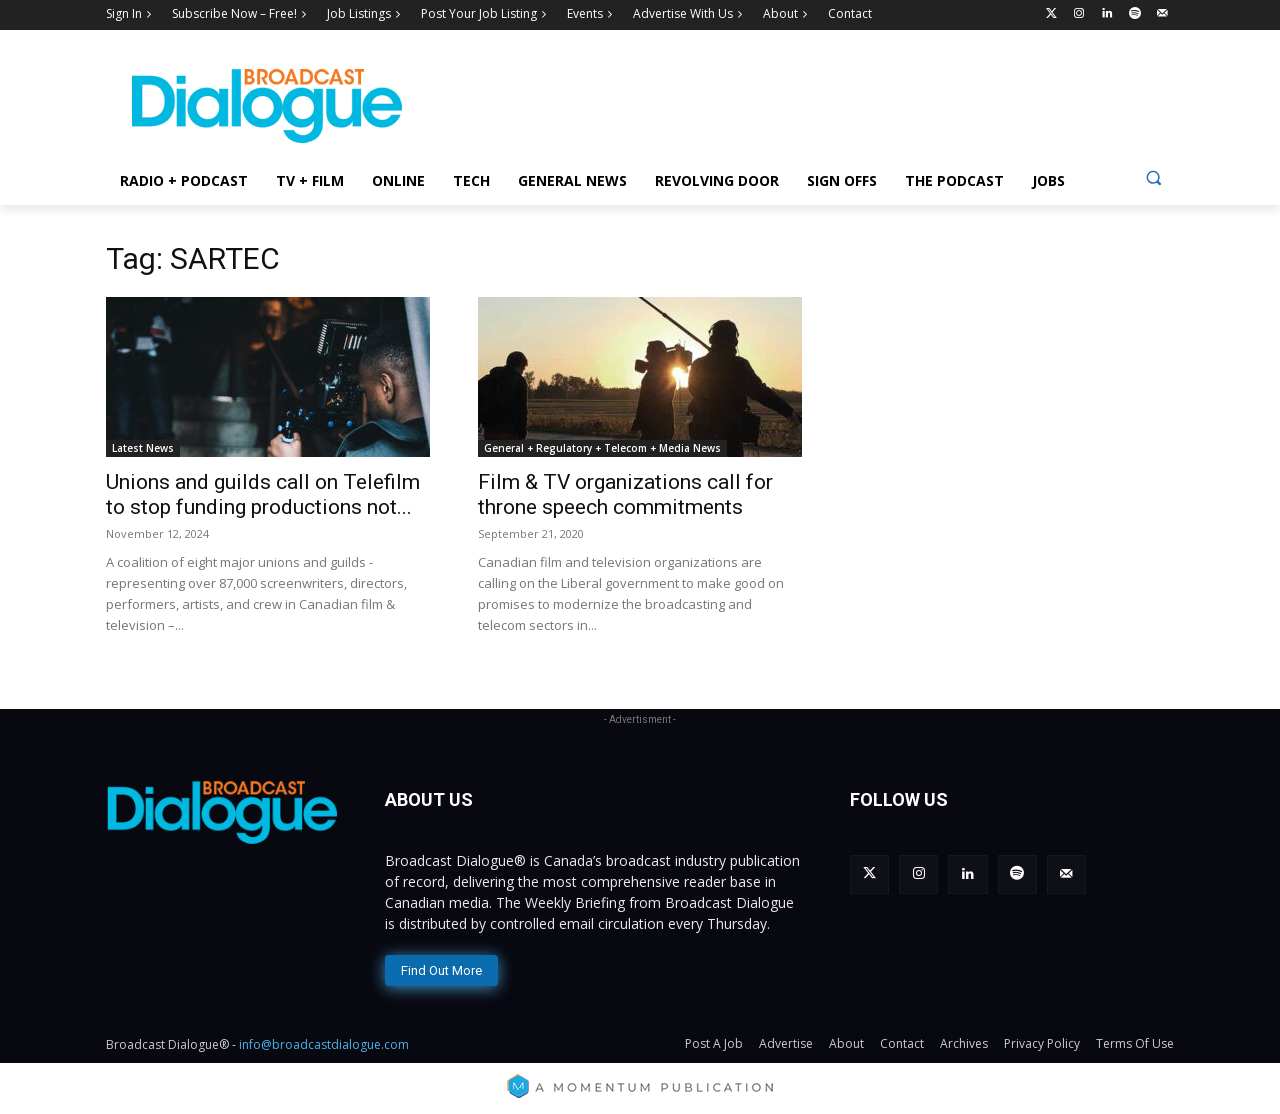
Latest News (143, 448)
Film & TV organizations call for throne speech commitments (625, 494)
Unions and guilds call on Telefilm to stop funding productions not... (263, 494)
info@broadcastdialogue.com (324, 1044)
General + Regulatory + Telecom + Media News (602, 448)
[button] (1153, 177)
